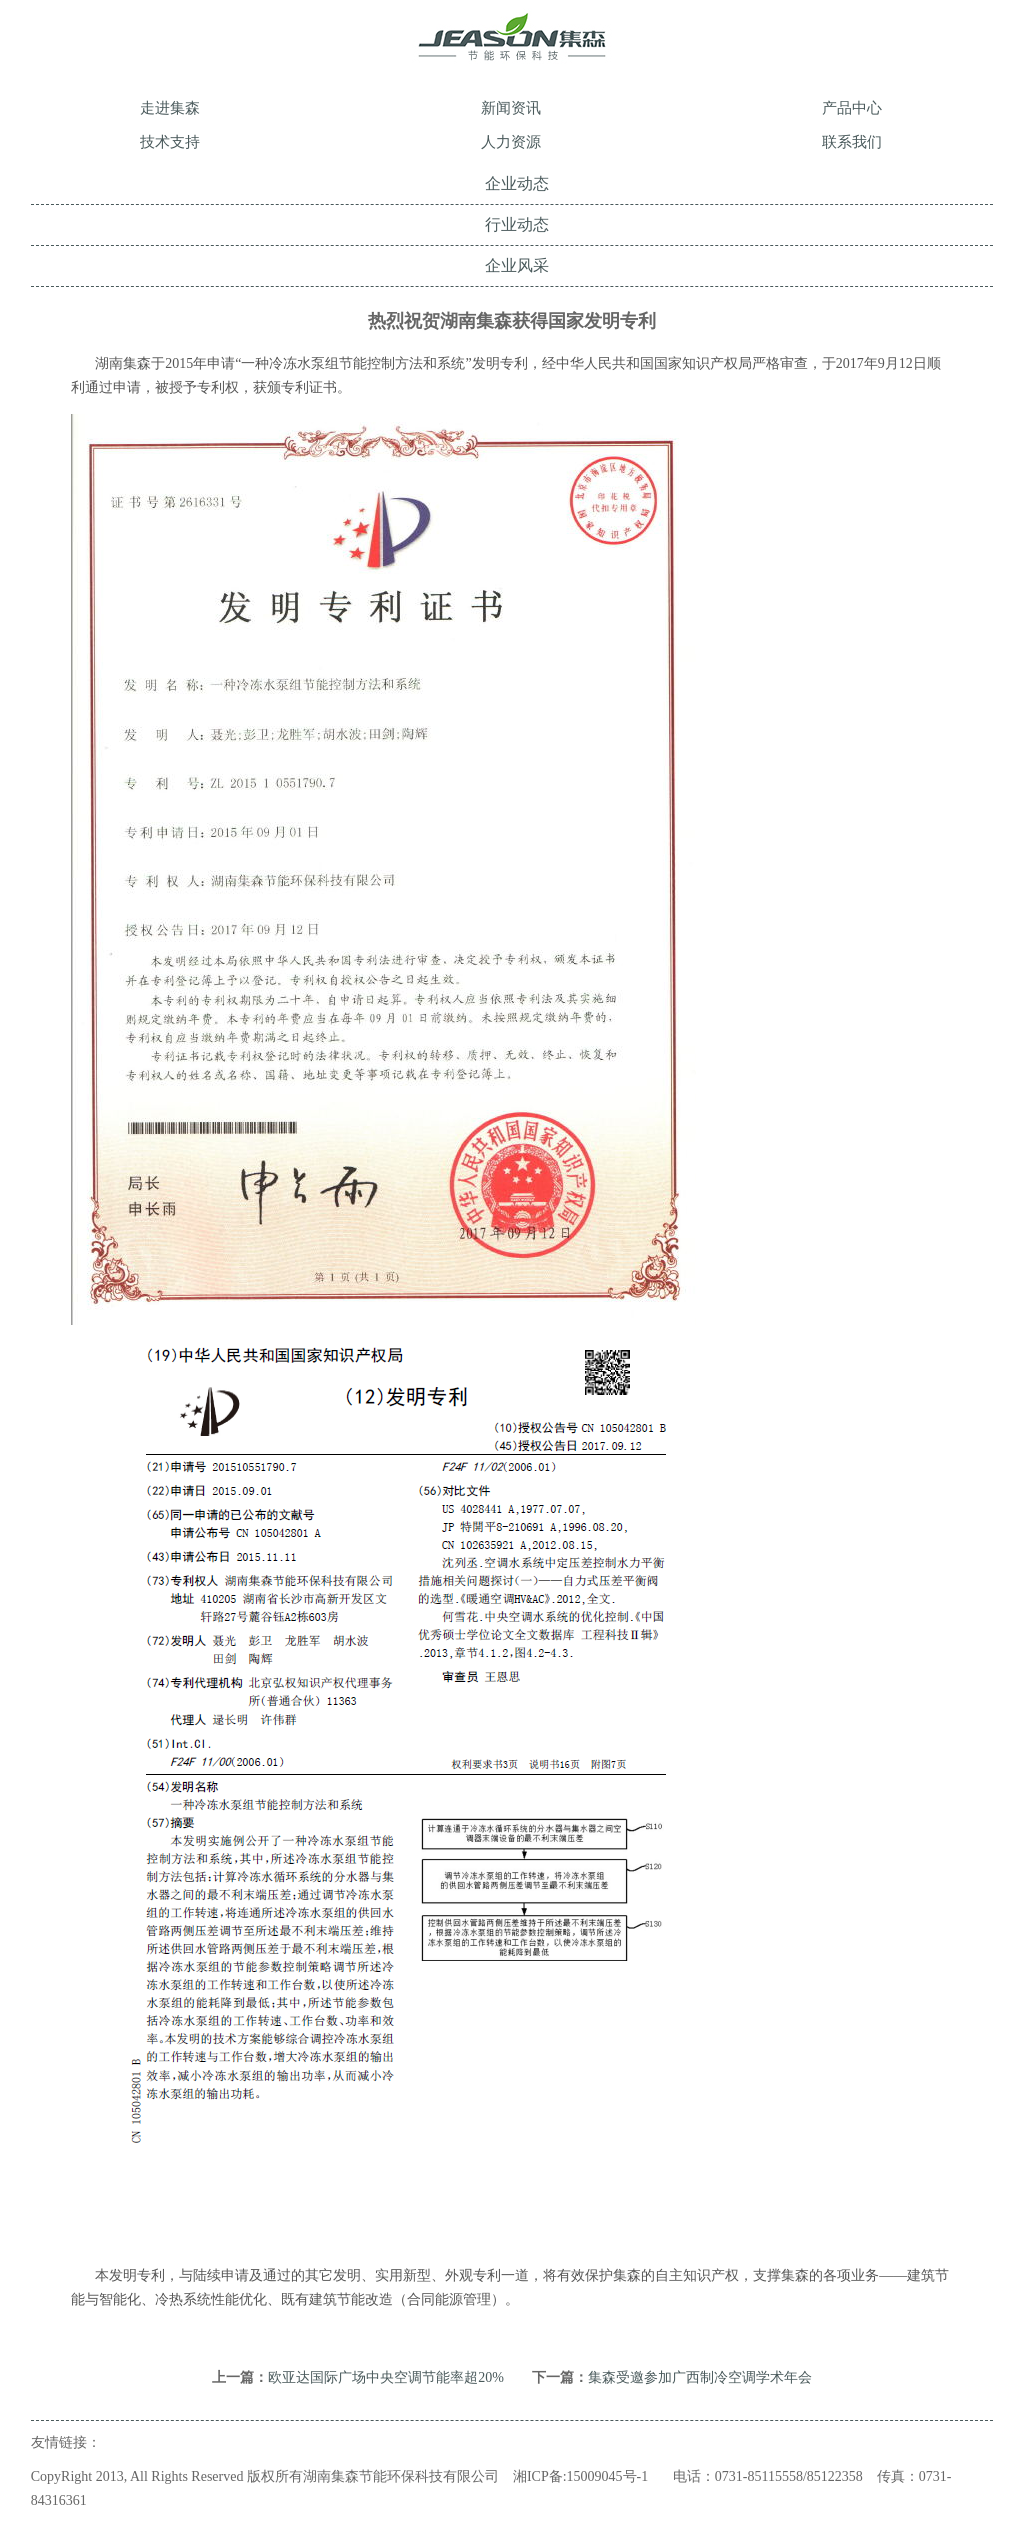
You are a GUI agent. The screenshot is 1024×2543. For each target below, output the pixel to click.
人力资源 (511, 142)
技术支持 (170, 142)
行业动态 (517, 224)
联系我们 (852, 142)
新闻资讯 (511, 108)
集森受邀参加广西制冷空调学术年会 (700, 2377)
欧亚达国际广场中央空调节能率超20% (386, 2377)
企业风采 (517, 265)
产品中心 (852, 108)
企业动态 (517, 183)
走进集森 (170, 108)
